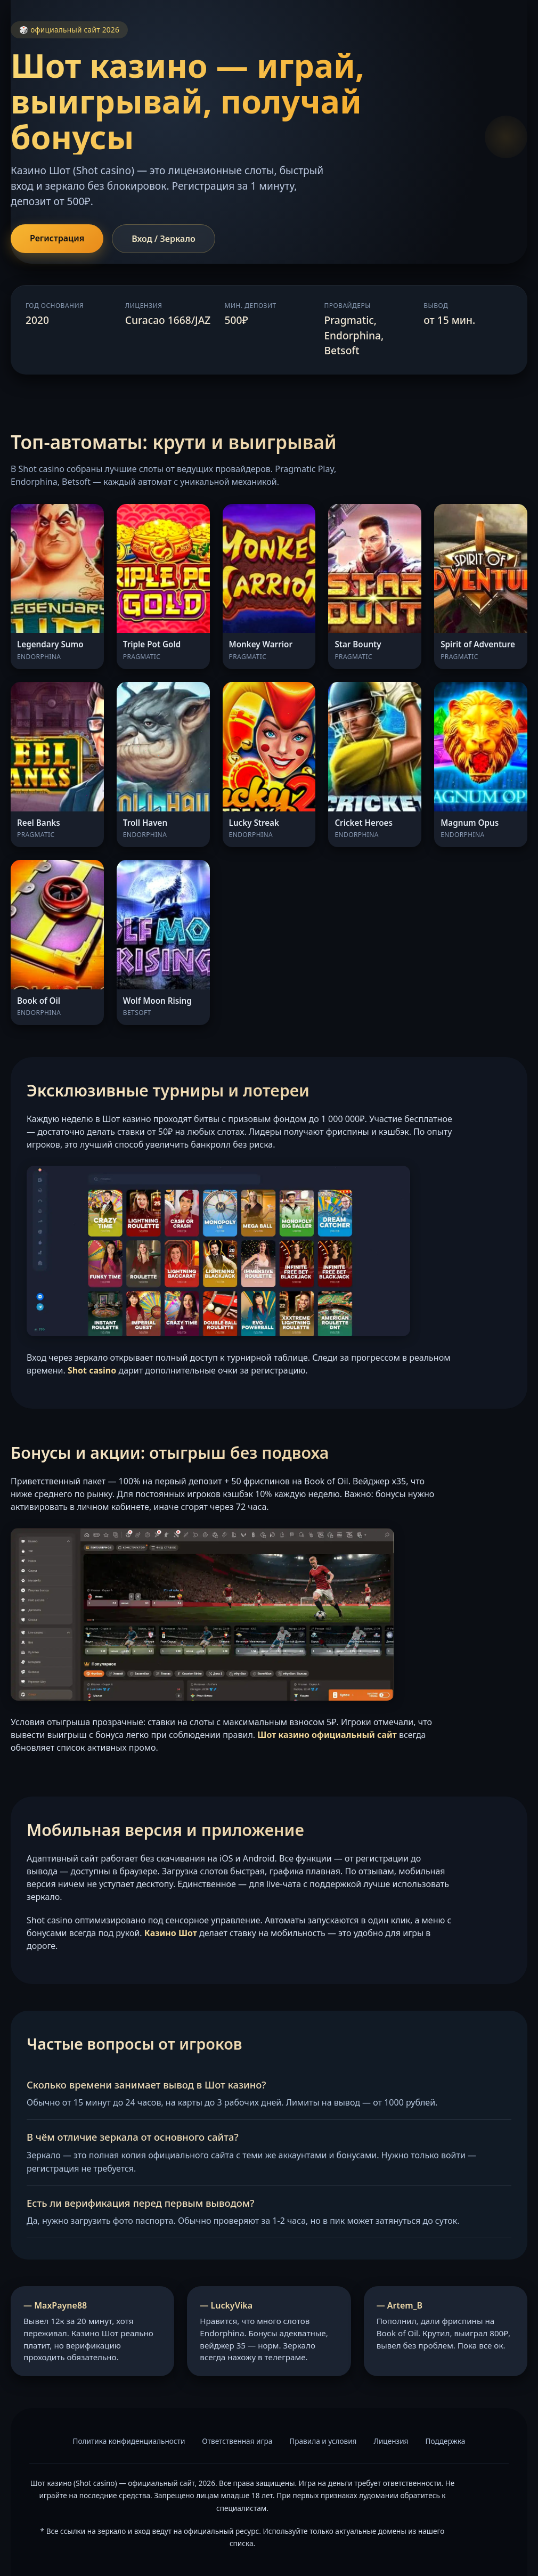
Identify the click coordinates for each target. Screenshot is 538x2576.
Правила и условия (322, 2441)
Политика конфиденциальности (129, 2441)
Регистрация (57, 238)
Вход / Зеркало (163, 239)
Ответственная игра (237, 2441)
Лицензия (390, 2441)
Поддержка (445, 2441)
